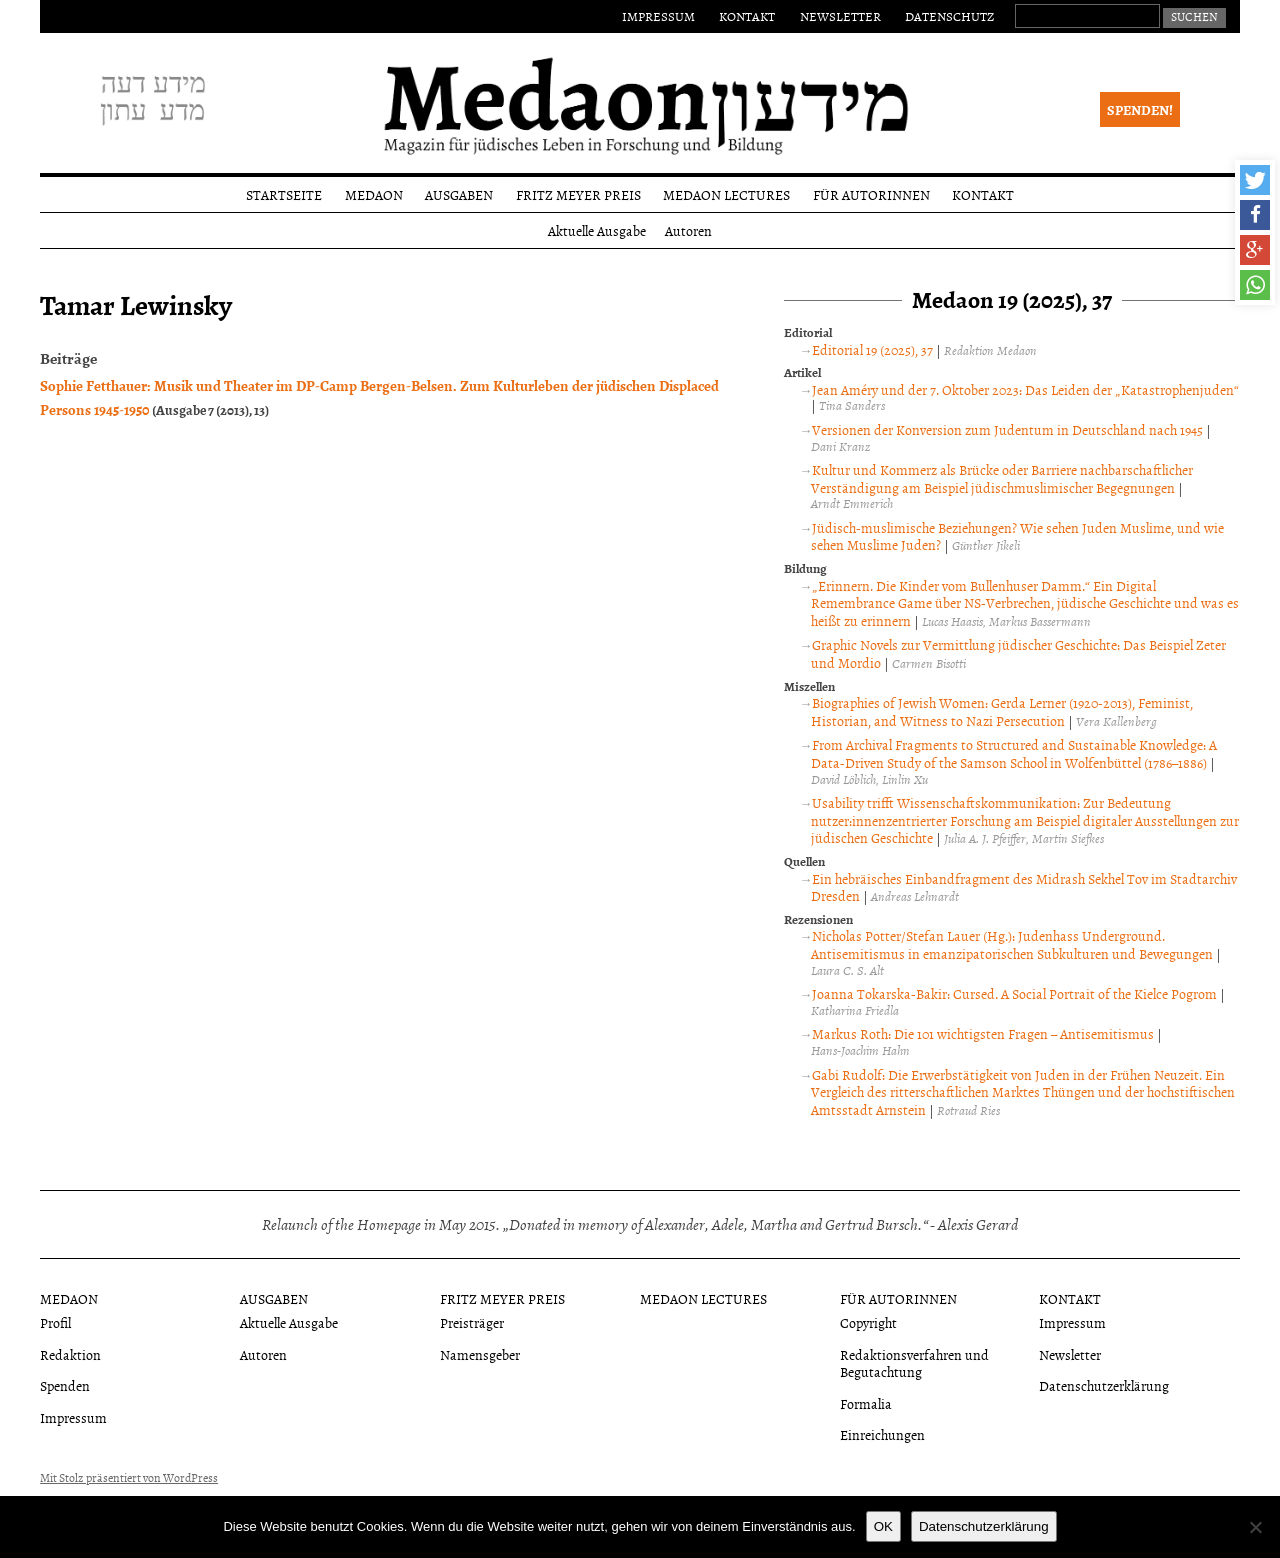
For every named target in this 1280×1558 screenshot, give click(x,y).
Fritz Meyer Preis (578, 194)
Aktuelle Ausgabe (597, 230)
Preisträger (472, 1322)
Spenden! (1140, 109)
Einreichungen (882, 1434)
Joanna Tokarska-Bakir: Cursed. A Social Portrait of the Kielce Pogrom (1014, 993)
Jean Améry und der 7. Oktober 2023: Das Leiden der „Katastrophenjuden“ (1025, 389)
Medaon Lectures (726, 194)
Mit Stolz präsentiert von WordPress (129, 1478)
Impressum (658, 16)
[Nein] (1255, 1527)
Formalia (866, 1403)
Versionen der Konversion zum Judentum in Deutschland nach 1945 (1007, 429)
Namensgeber (480, 1354)
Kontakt (747, 16)
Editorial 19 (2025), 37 (872, 349)
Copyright (868, 1322)
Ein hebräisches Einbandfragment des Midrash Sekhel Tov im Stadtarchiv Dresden (1024, 887)
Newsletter (840, 16)
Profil (55, 1322)
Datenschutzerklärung (1104, 1385)
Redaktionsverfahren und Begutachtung (914, 1363)
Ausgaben (459, 194)
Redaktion (70, 1354)
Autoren (688, 230)
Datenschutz (949, 16)
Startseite (284, 194)
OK (883, 1526)
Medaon (374, 194)
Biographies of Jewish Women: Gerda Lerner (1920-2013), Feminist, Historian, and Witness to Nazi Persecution (1002, 711)
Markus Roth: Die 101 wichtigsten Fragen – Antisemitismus (983, 1033)
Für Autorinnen (871, 194)
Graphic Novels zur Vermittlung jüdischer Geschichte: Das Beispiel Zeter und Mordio (1018, 653)
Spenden (65, 1385)
